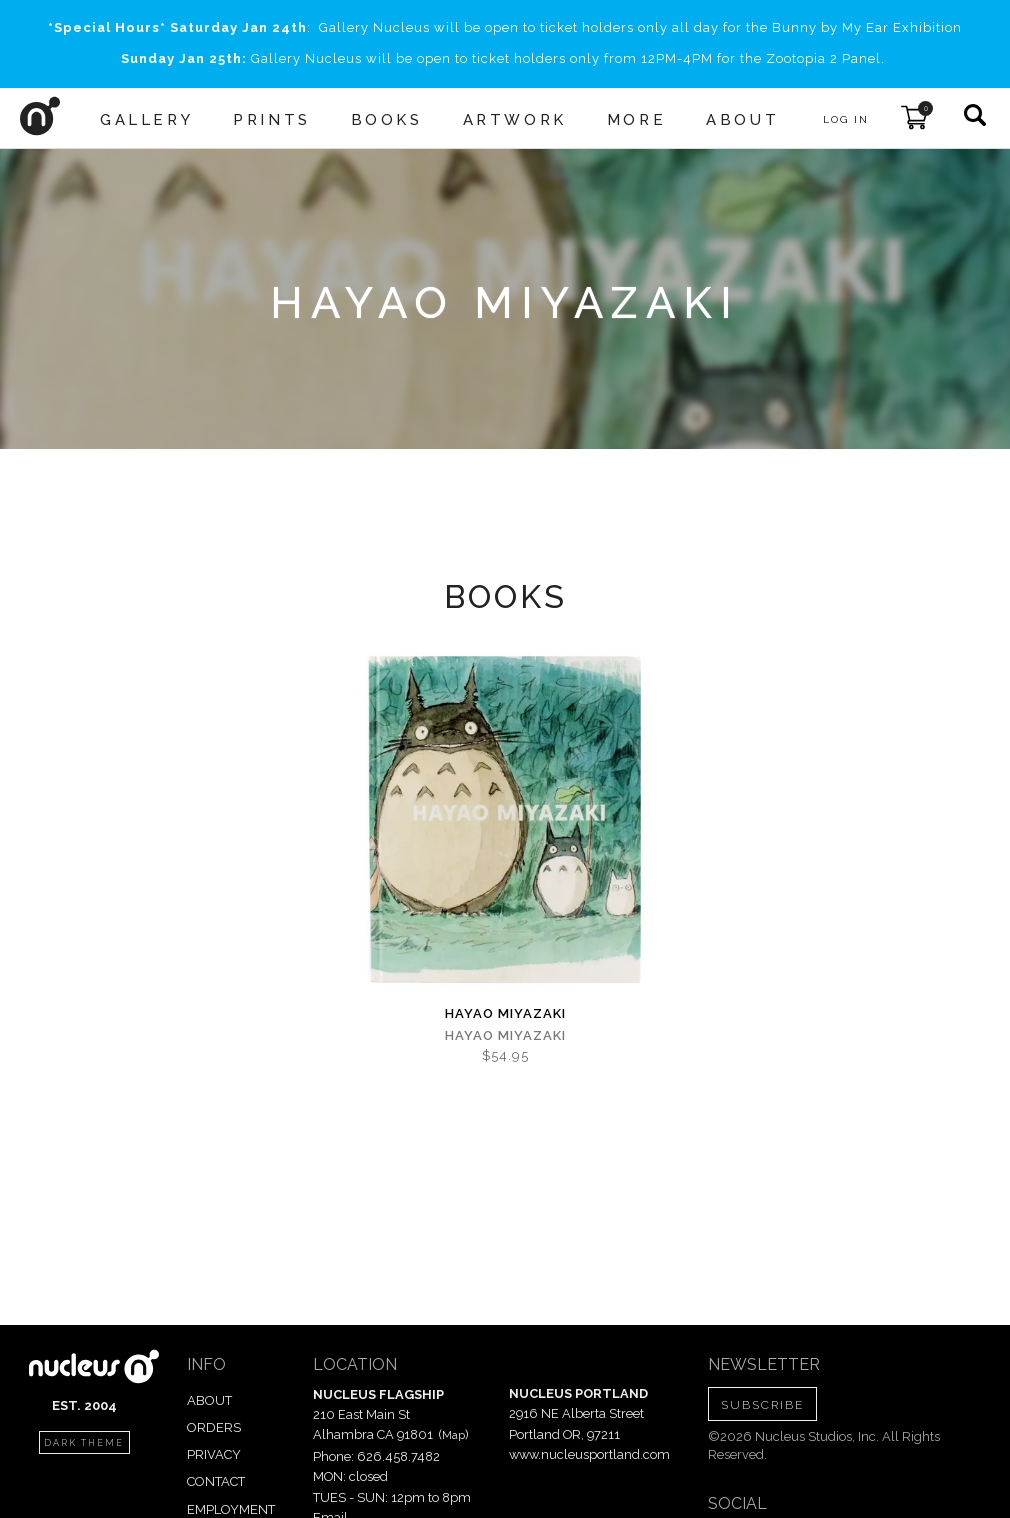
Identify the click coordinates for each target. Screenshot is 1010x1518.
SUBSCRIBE (762, 1405)
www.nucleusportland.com (589, 1454)
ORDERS (214, 1427)
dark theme (84, 1443)
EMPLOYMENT (231, 1509)
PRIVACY (214, 1454)
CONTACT (216, 1481)
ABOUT (209, 1400)
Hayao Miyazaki (505, 1013)
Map (453, 1435)
